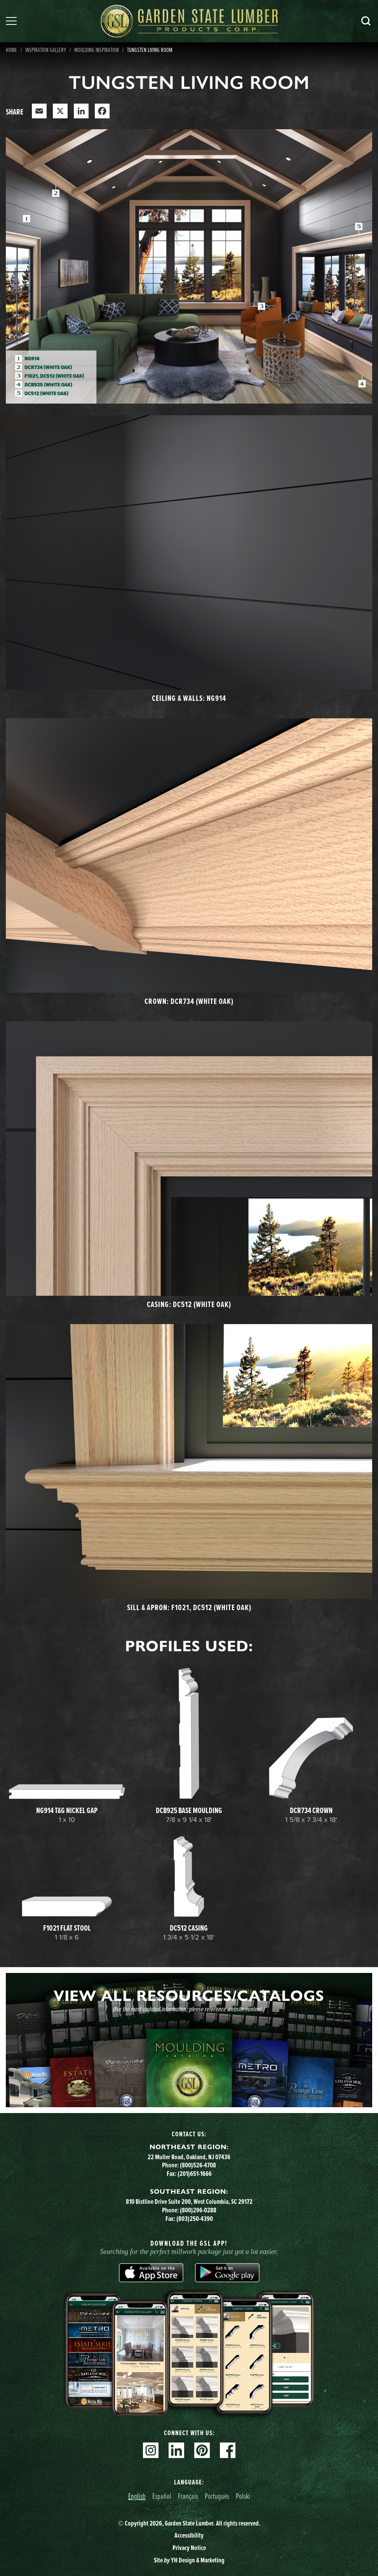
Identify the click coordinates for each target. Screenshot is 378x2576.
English (137, 2496)
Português (217, 2496)
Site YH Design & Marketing (189, 2560)
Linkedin (176, 2450)
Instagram (151, 2450)
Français (188, 2496)
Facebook (227, 2450)
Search (366, 21)
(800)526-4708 (198, 2165)
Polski (243, 2496)
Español (161, 2496)
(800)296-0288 (198, 2210)
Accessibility (189, 2535)
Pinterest (202, 2450)
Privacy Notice (189, 2547)
